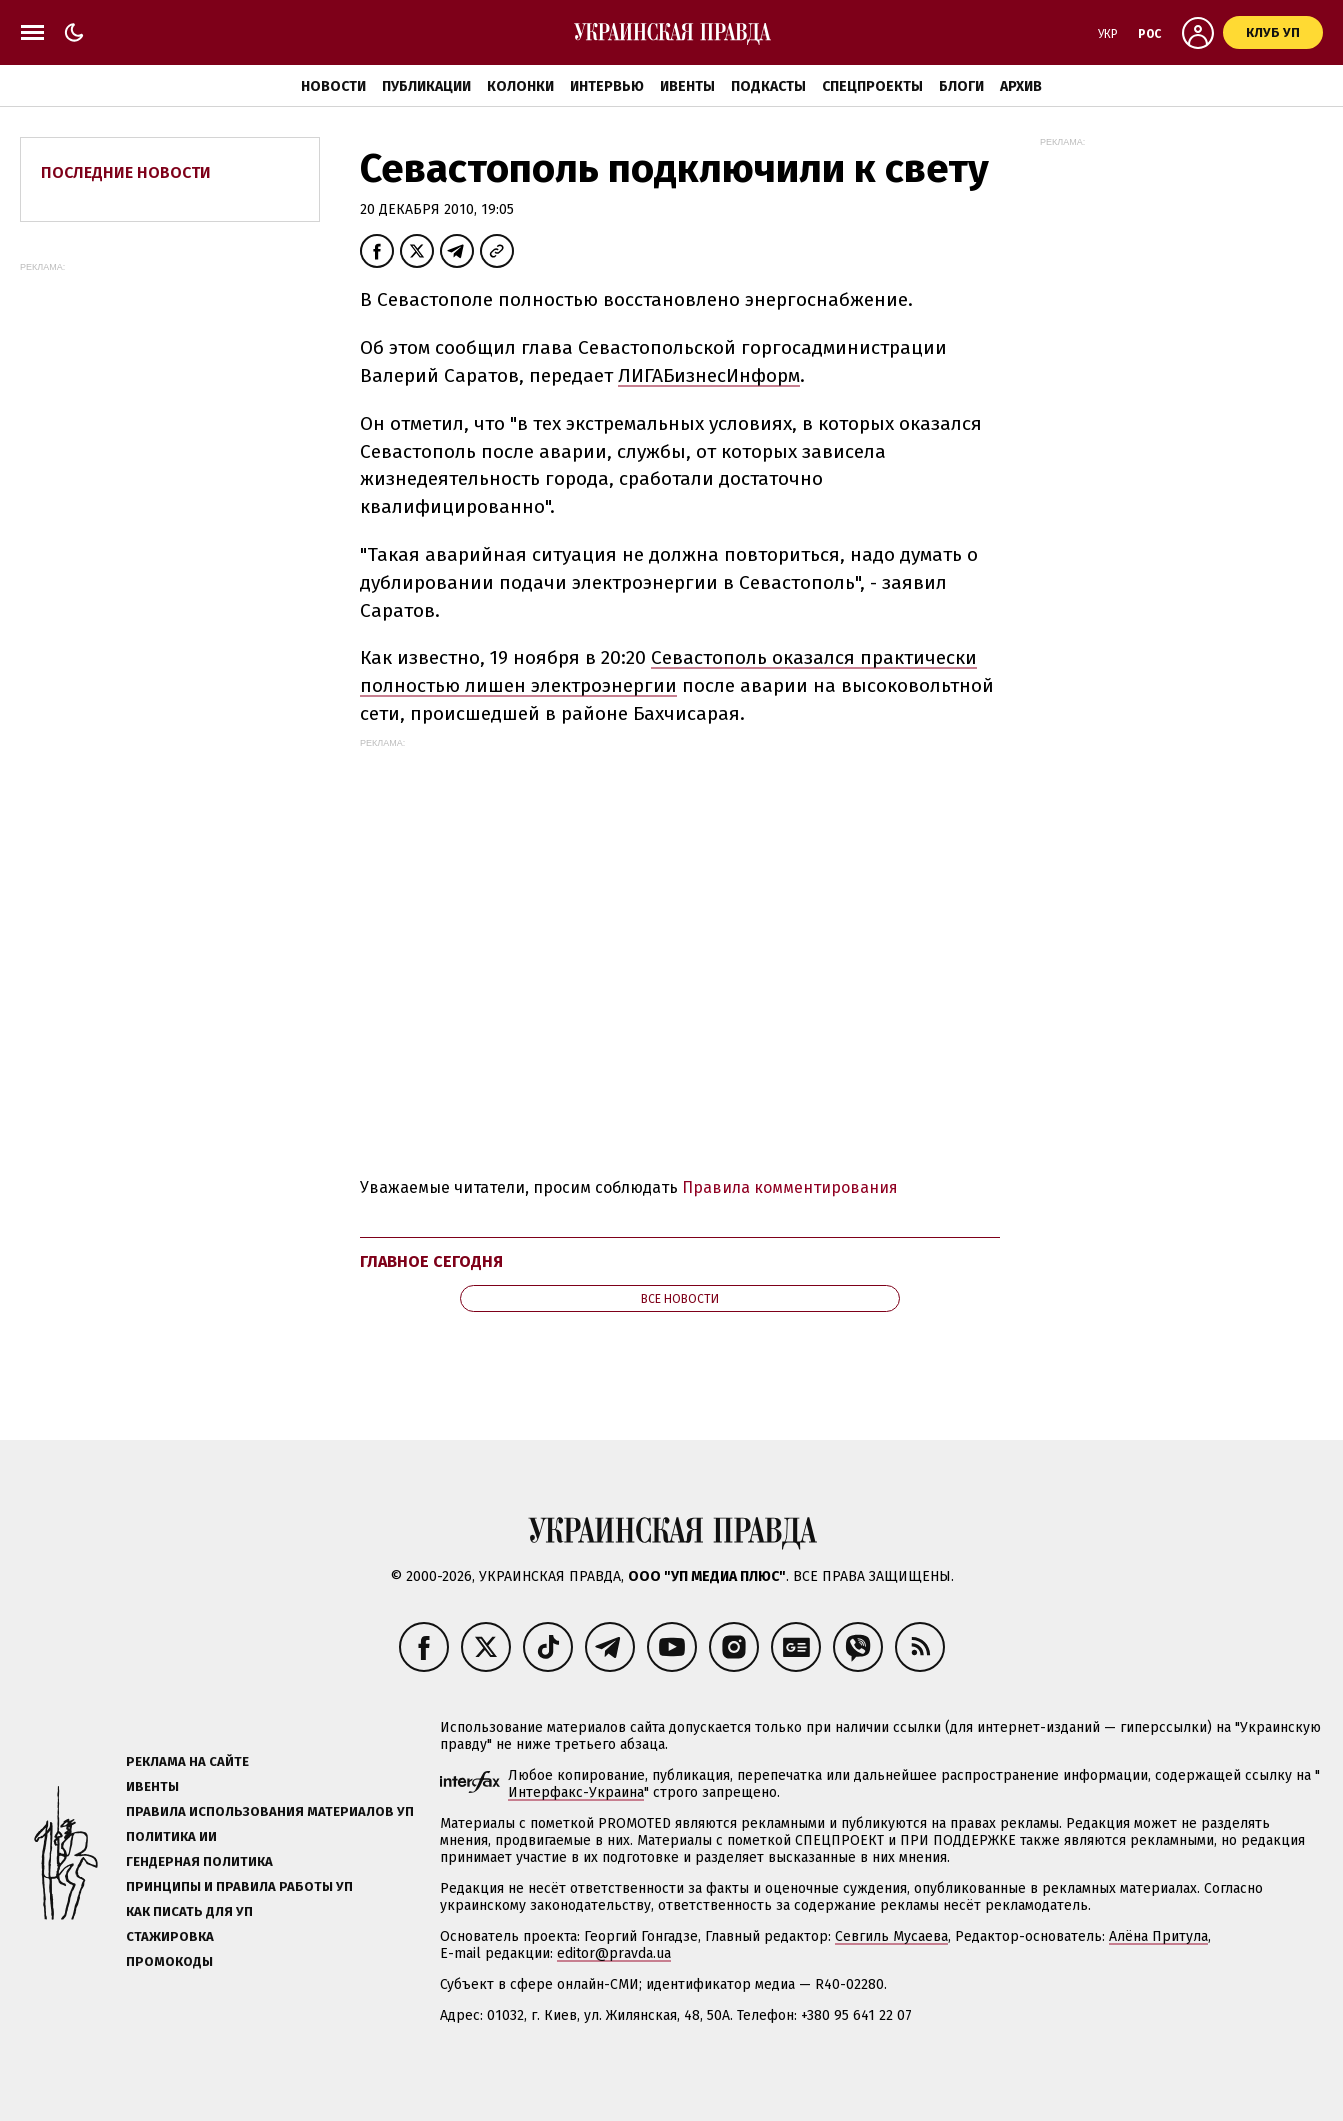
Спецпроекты (872, 86)
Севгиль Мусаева (891, 1936)
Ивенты (687, 86)
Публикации (426, 86)
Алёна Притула (1158, 1936)
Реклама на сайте (187, 1761)
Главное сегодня (431, 1261)
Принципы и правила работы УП (239, 1886)
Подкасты (768, 86)
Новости (333, 86)
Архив (1021, 86)
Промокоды (169, 1961)
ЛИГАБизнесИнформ (709, 375)
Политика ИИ (171, 1836)
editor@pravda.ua (614, 1953)
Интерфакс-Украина (576, 1792)
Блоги (961, 86)
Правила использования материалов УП (270, 1811)
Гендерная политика (199, 1861)
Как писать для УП (189, 1911)
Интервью (607, 86)
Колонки (520, 86)
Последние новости (126, 172)
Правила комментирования (790, 1187)
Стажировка (170, 1936)
